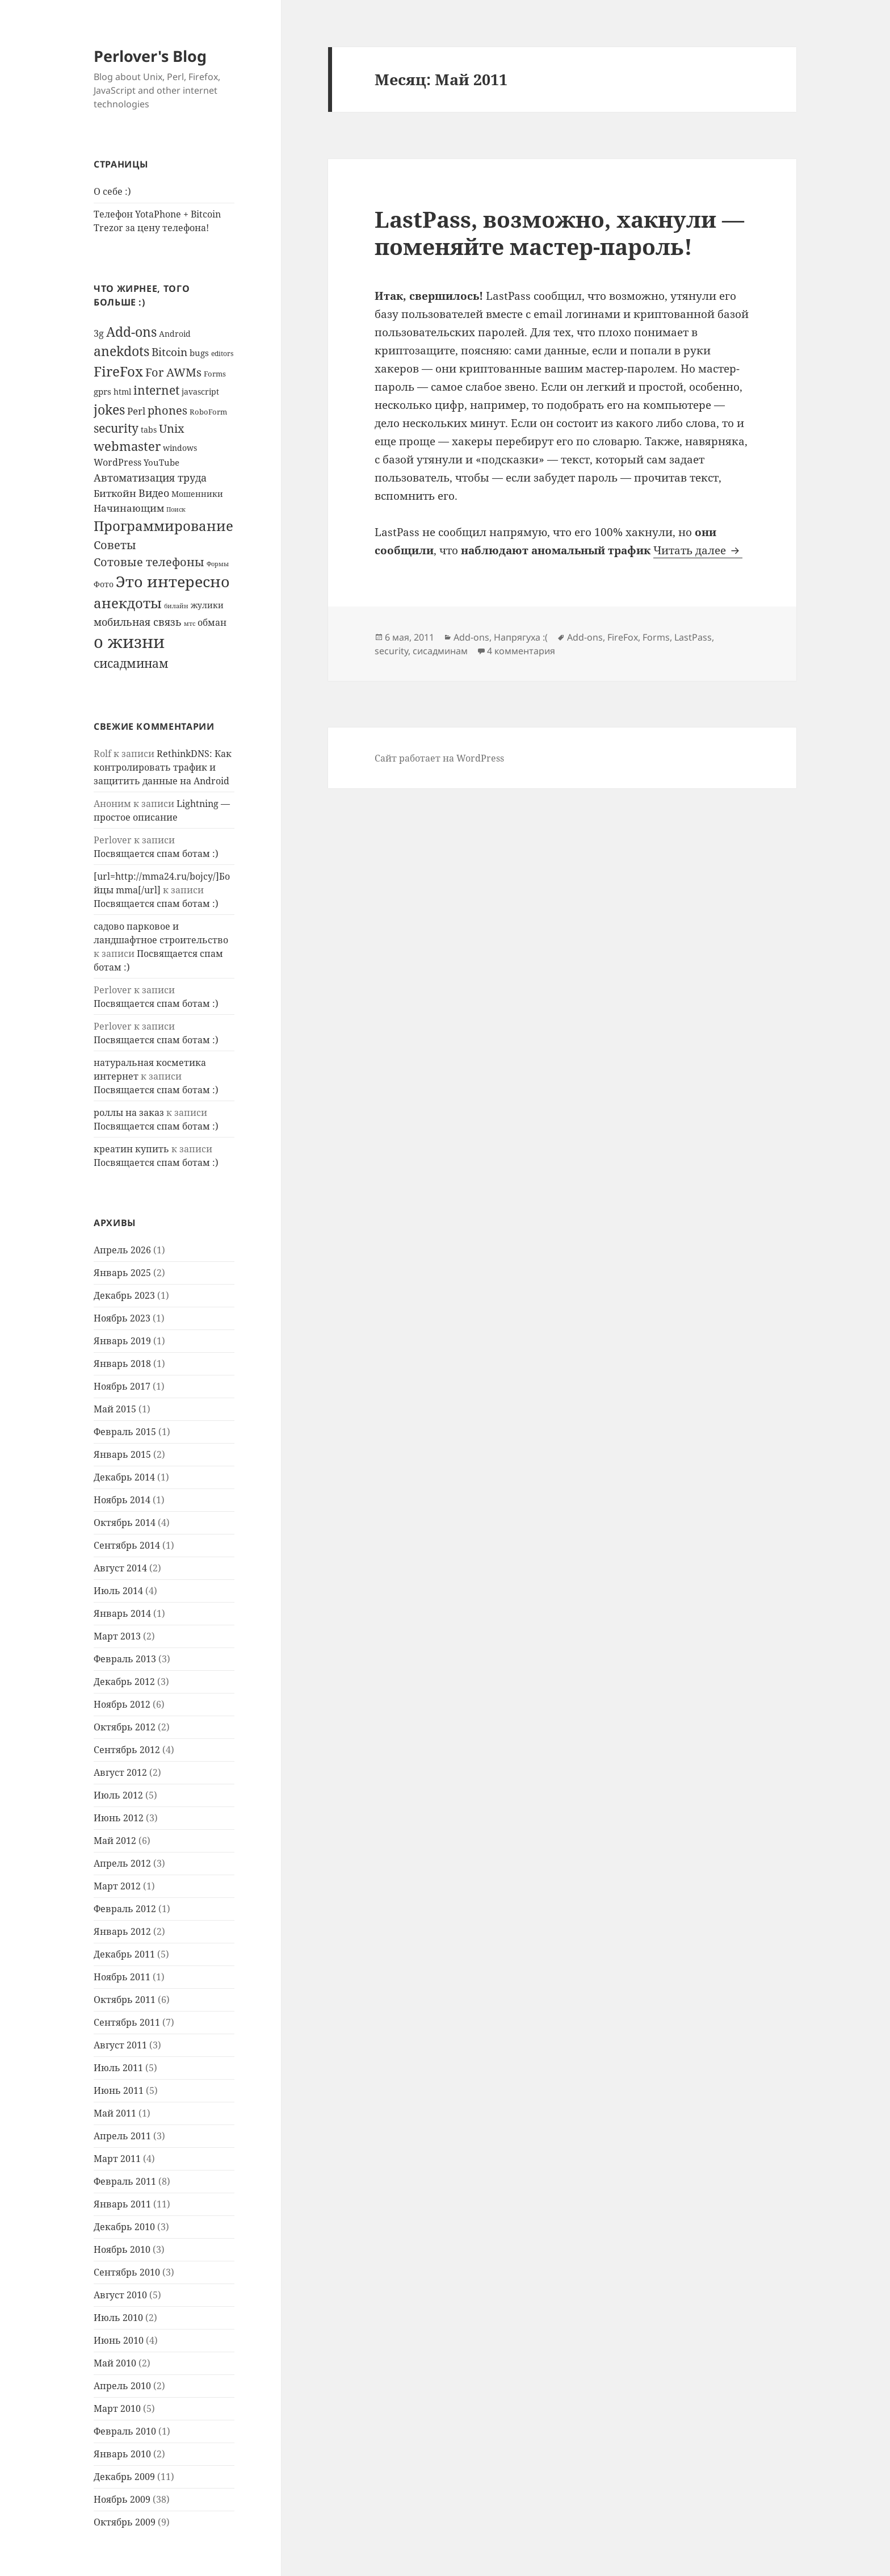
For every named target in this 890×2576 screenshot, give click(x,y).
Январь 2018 (122, 1363)
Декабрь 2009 (124, 2476)
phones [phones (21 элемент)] (167, 410)
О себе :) (112, 191)
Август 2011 (120, 2045)
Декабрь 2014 (124, 1477)
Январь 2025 (122, 1272)
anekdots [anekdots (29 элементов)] (121, 351)
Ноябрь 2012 (122, 1704)
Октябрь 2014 (125, 1522)
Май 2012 (115, 1840)
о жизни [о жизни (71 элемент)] (129, 641)
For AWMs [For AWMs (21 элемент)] (173, 372)
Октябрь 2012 (125, 1727)
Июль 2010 (118, 2317)
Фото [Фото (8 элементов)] (104, 584)
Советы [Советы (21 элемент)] (115, 545)
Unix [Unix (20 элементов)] (171, 428)
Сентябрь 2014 (127, 1545)
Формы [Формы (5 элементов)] (218, 564)
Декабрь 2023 (124, 1295)
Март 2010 (117, 2408)
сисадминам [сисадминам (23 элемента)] (131, 663)
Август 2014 (120, 1568)
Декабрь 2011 (124, 1954)
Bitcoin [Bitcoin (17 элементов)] (169, 352)
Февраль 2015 (125, 1431)
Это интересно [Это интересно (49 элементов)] (173, 581)
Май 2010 (115, 2363)
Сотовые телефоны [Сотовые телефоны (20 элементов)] (149, 562)
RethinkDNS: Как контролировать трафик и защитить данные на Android (163, 767)
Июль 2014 (118, 1590)
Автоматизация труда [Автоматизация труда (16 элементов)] (150, 477)
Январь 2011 (122, 2204)
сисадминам (440, 651)
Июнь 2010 (119, 2340)
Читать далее (697, 550)
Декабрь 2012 (124, 1681)
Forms (656, 637)
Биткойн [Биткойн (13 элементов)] (115, 493)
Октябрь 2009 (125, 2522)
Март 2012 (117, 1886)
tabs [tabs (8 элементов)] (149, 429)
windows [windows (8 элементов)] (180, 447)
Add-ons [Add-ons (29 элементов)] (131, 332)
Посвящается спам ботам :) (156, 853)
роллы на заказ (129, 1112)
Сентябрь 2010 (127, 2272)
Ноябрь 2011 (122, 1977)
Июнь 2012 (119, 1818)
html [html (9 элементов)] (122, 391)
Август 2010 (120, 2295)
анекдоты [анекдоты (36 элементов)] (128, 602)
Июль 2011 (118, 2067)
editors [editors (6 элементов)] (222, 353)
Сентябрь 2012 (127, 1749)
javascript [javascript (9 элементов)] (200, 391)
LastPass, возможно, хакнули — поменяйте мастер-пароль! (559, 232)
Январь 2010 (122, 2454)
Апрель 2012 (122, 1863)
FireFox (622, 637)
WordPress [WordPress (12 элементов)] (117, 462)
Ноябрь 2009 (122, 2499)
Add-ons (471, 637)
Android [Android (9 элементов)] (175, 333)
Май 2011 (115, 2113)
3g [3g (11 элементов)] (99, 333)
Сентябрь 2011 (127, 2022)
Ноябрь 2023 (122, 1318)
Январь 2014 (122, 1613)
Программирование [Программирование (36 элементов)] (163, 525)
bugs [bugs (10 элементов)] (199, 352)
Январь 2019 (122, 1341)
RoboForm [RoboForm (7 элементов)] (208, 412)
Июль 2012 (118, 1795)
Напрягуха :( (521, 637)
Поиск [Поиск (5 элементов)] (176, 509)
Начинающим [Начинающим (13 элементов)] (129, 508)
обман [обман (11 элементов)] (212, 622)
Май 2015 (115, 1409)
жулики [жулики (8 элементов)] (207, 605)
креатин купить (131, 1149)
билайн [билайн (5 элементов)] (176, 606)
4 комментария (521, 651)
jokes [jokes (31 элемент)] (109, 409)
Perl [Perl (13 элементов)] (136, 410)
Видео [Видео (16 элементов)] (153, 493)
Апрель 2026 (122, 1250)
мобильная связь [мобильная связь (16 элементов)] (138, 621)
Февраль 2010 (125, 2431)
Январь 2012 (122, 1931)
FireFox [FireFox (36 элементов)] (118, 371)
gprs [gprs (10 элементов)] (102, 391)
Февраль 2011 (125, 2181)
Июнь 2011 (119, 2090)
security (391, 651)
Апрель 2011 (122, 2136)
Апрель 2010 (122, 2386)
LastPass (693, 637)
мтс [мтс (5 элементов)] (189, 624)
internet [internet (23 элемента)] (156, 390)
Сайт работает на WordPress (439, 758)
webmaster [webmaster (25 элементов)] (127, 446)
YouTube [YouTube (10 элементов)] (161, 462)
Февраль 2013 (125, 1659)
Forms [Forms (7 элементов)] (215, 374)
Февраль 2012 (125, 1908)
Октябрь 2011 (125, 1999)
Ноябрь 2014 (122, 1500)
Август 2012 (120, 1772)
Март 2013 (117, 1636)
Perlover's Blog (150, 55)
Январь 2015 (122, 1454)
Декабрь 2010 (124, 2226)
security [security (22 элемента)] (116, 428)
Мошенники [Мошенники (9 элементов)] (197, 493)
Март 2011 (117, 2158)
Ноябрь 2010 (122, 2249)
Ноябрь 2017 (122, 1386)
